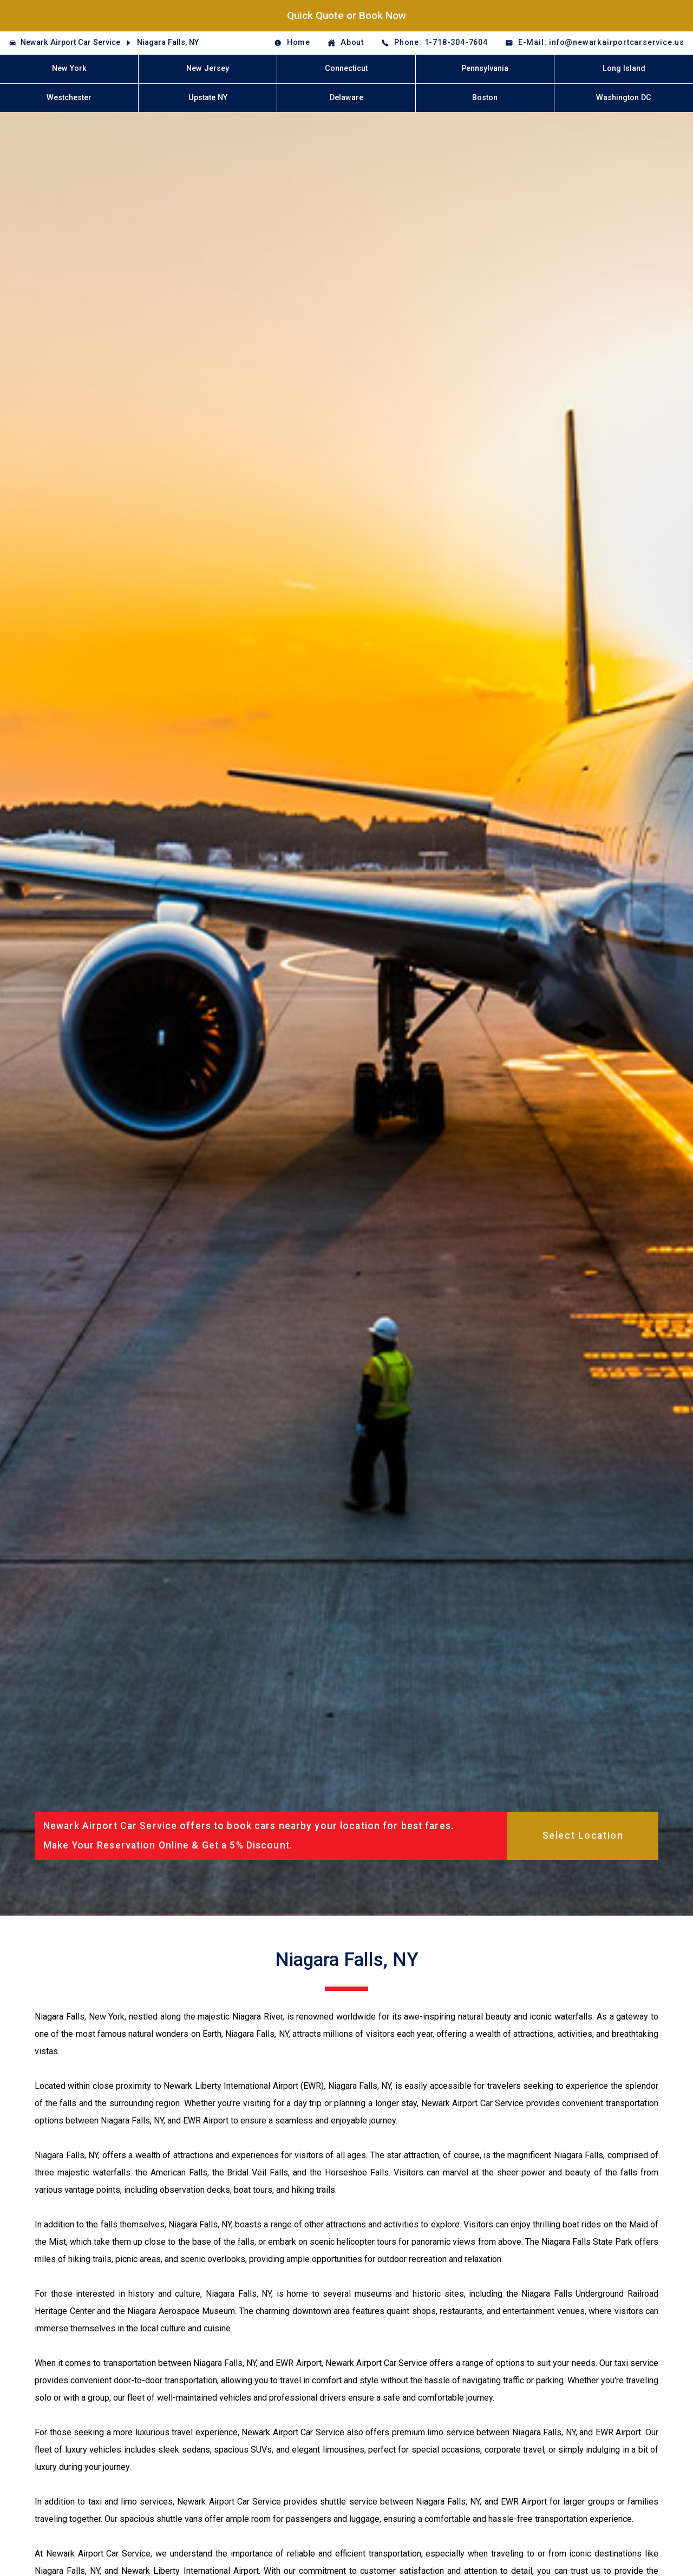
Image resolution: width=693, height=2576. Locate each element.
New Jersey (207, 68)
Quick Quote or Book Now (346, 15)
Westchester (69, 97)
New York (69, 68)
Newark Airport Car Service (70, 42)
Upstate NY (207, 97)
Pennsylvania (484, 68)
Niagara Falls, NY (168, 42)
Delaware (346, 97)
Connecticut (346, 68)
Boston (485, 97)
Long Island (624, 68)
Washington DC (623, 97)
